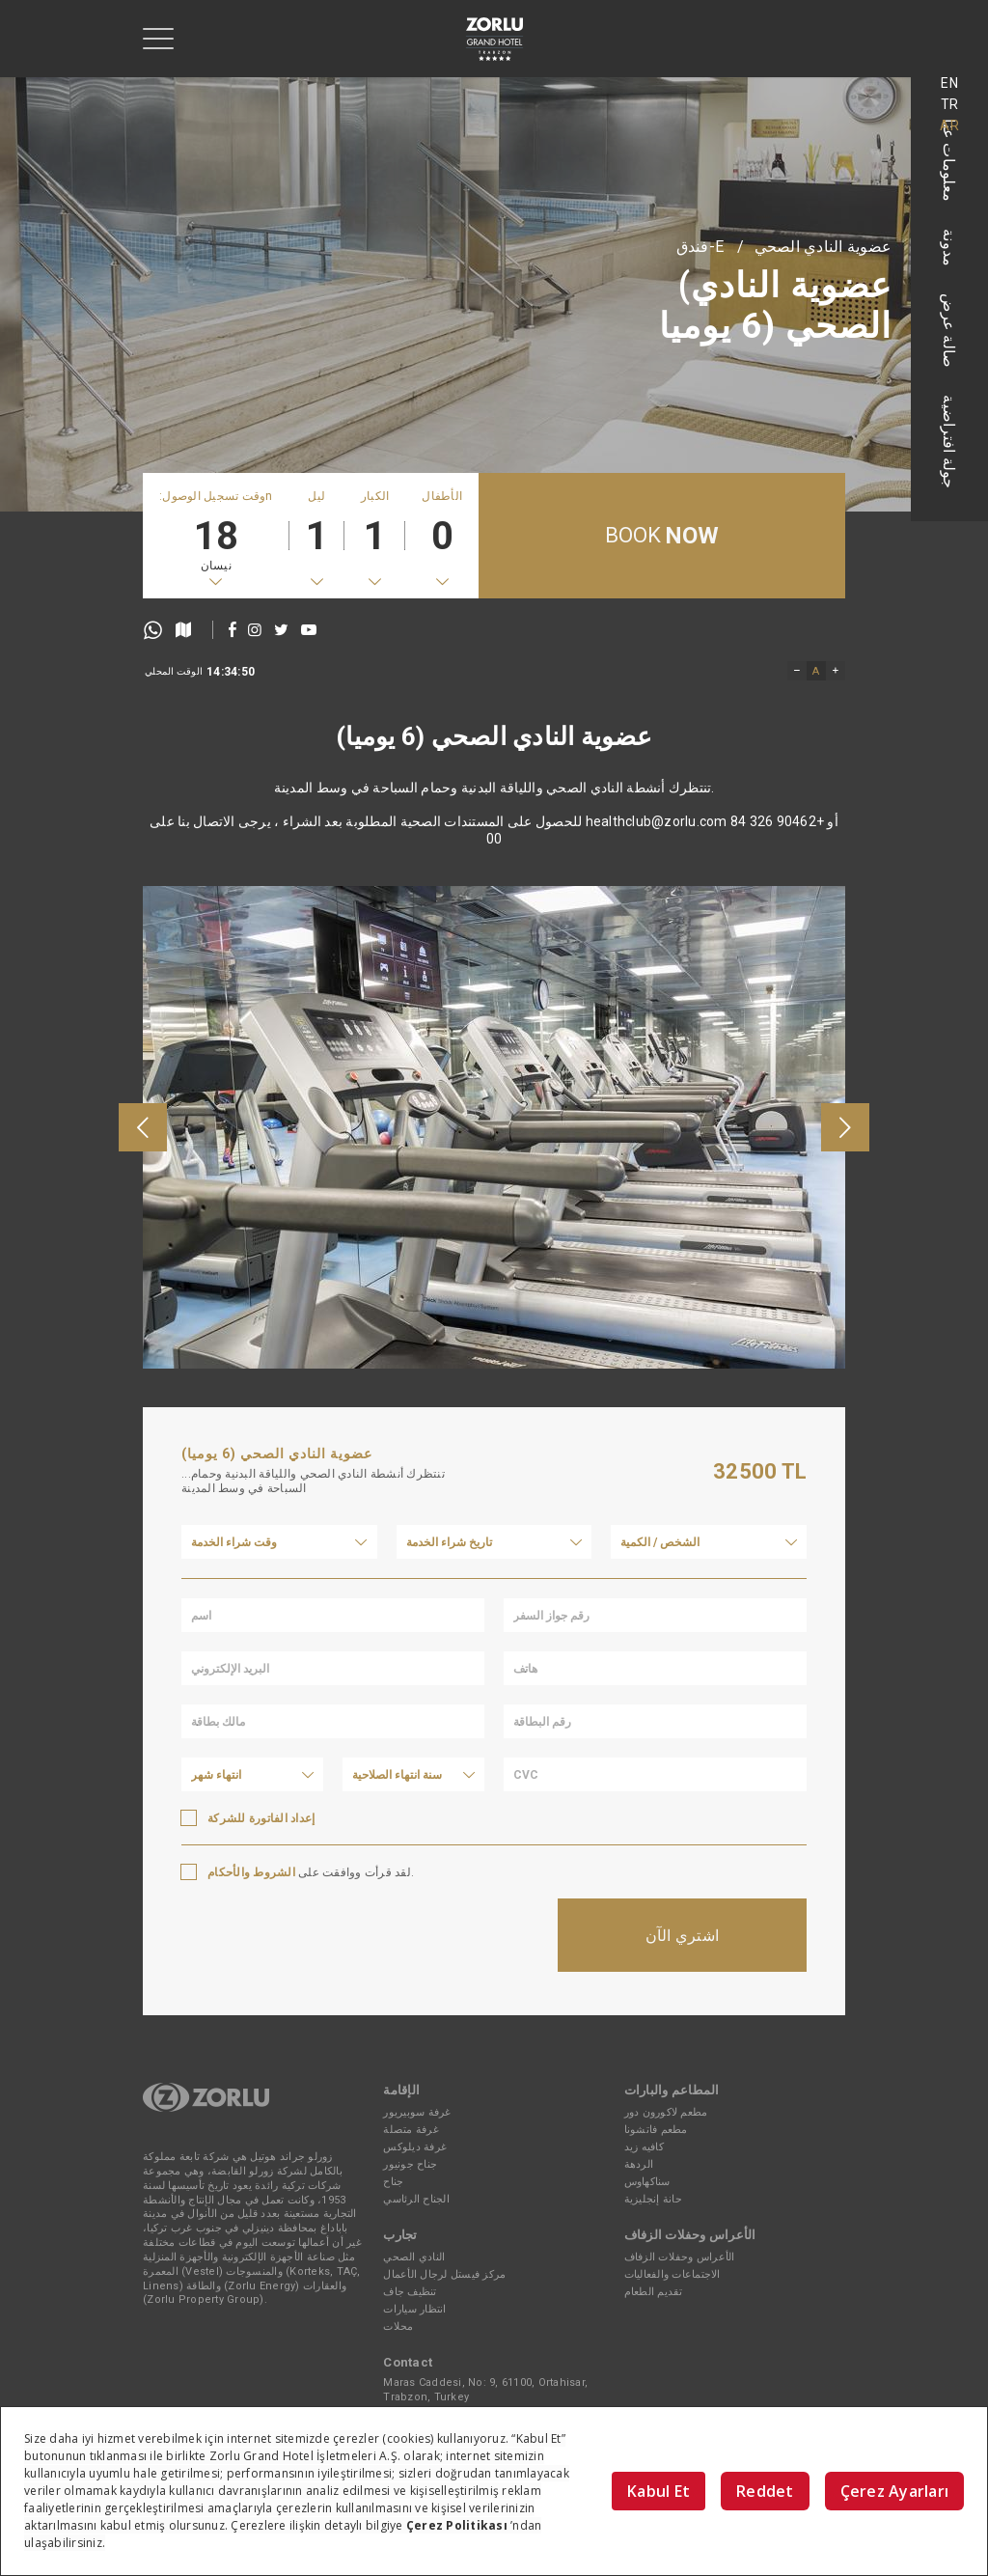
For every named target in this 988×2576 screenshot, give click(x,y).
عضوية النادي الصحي (823, 246)
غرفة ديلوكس (415, 2147)
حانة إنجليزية (653, 2199)
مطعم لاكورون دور (666, 2112)
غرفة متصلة (411, 2129)
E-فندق (700, 246)
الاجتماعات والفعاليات (672, 2274)
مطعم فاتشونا (656, 2129)
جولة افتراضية (950, 441)
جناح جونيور (410, 2164)
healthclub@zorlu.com (656, 865)
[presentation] (143, 1281)
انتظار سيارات (414, 2309)
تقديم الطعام (653, 2291)
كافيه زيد (644, 2147)
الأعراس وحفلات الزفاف (679, 2257)
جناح (393, 2181)
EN (949, 83)
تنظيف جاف (409, 2291)
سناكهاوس (647, 2181)
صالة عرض (950, 330)
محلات (398, 2326)
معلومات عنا (950, 160)
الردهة (639, 2164)
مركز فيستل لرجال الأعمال (444, 2274)
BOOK (662, 536)
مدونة (950, 247)
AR (949, 125)
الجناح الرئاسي (416, 2199)
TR (950, 104)
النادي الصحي (414, 2257)
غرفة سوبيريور (417, 2112)
